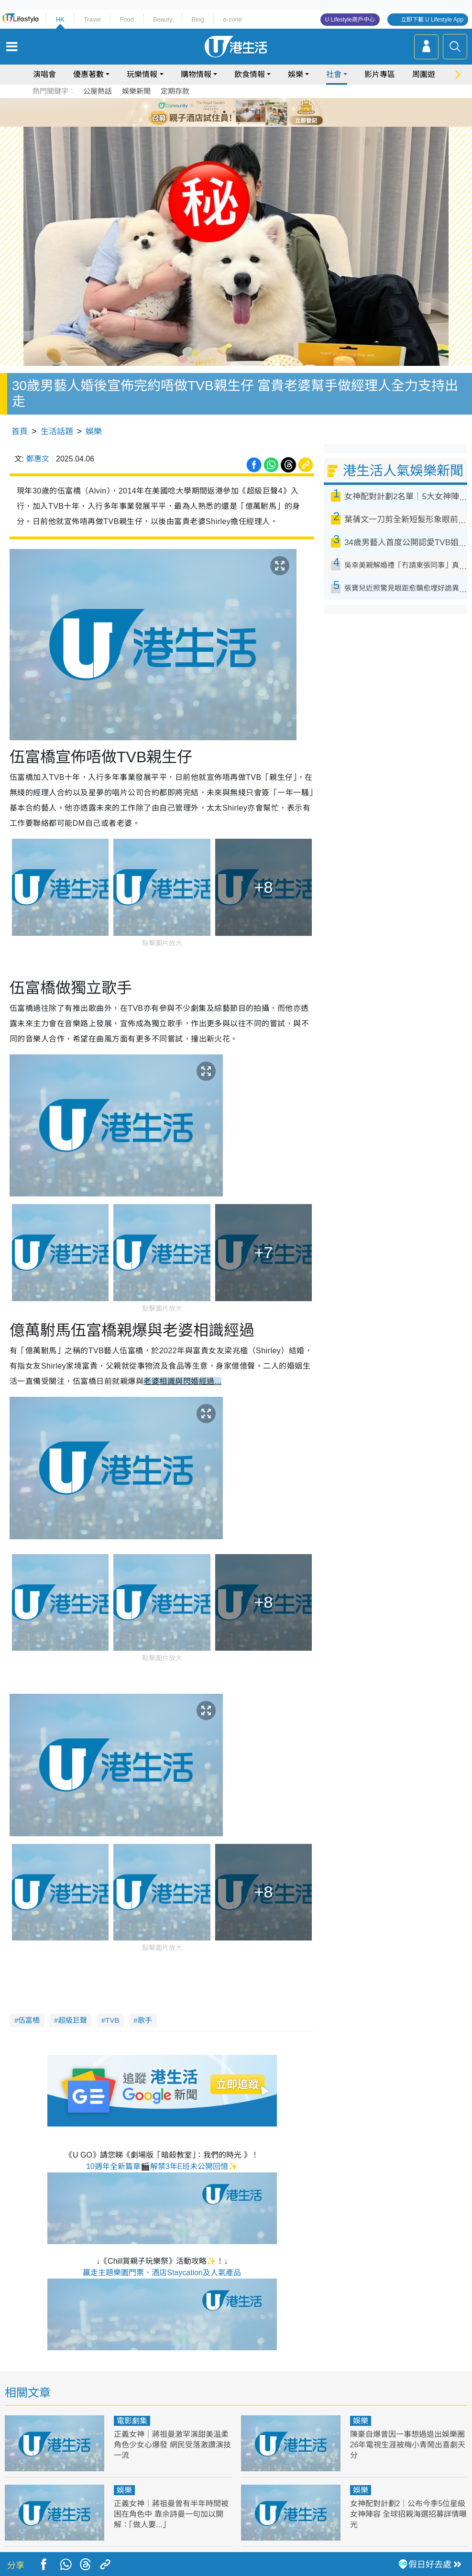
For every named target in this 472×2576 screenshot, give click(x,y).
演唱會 (44, 74)
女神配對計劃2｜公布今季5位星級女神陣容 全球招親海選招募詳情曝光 (408, 2514)
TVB (112, 2020)
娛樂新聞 (136, 91)
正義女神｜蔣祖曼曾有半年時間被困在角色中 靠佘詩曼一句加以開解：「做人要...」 (171, 2514)
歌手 (145, 2020)
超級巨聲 (72, 2020)
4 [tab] (243, 112)
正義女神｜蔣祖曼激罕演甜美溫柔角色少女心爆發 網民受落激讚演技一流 (172, 2444)
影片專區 (379, 74)
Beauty (162, 19)
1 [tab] (215, 112)
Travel (92, 19)
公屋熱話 (97, 91)
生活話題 (57, 431)
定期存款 (175, 91)
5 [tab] (253, 112)
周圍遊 (423, 74)
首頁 (19, 431)
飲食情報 (249, 74)
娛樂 (295, 74)
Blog (197, 19)
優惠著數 (88, 74)
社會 (333, 74)
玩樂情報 (142, 74)
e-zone (232, 19)
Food (127, 19)
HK (60, 19)
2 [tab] (224, 112)
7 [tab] (238, 123)
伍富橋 (29, 2020)
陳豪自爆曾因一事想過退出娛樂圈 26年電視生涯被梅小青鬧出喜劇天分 (408, 2444)
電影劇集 (132, 2421)
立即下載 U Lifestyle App (432, 19)
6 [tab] (262, 112)
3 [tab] (234, 112)
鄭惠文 (37, 459)
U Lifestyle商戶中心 (350, 19)
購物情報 (196, 74)
